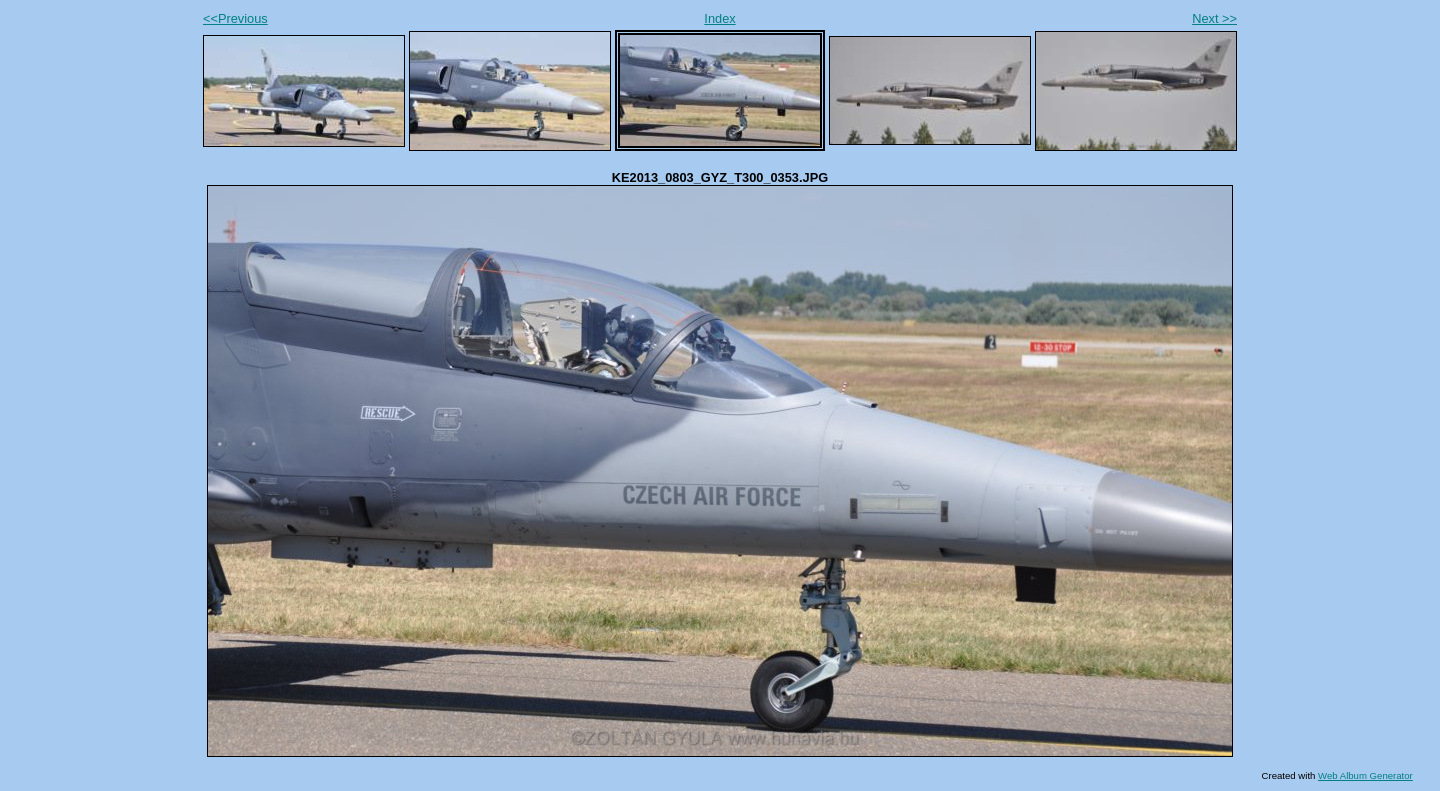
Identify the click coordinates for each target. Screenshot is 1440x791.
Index (719, 18)
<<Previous (235, 18)
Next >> (1214, 18)
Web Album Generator (1365, 775)
